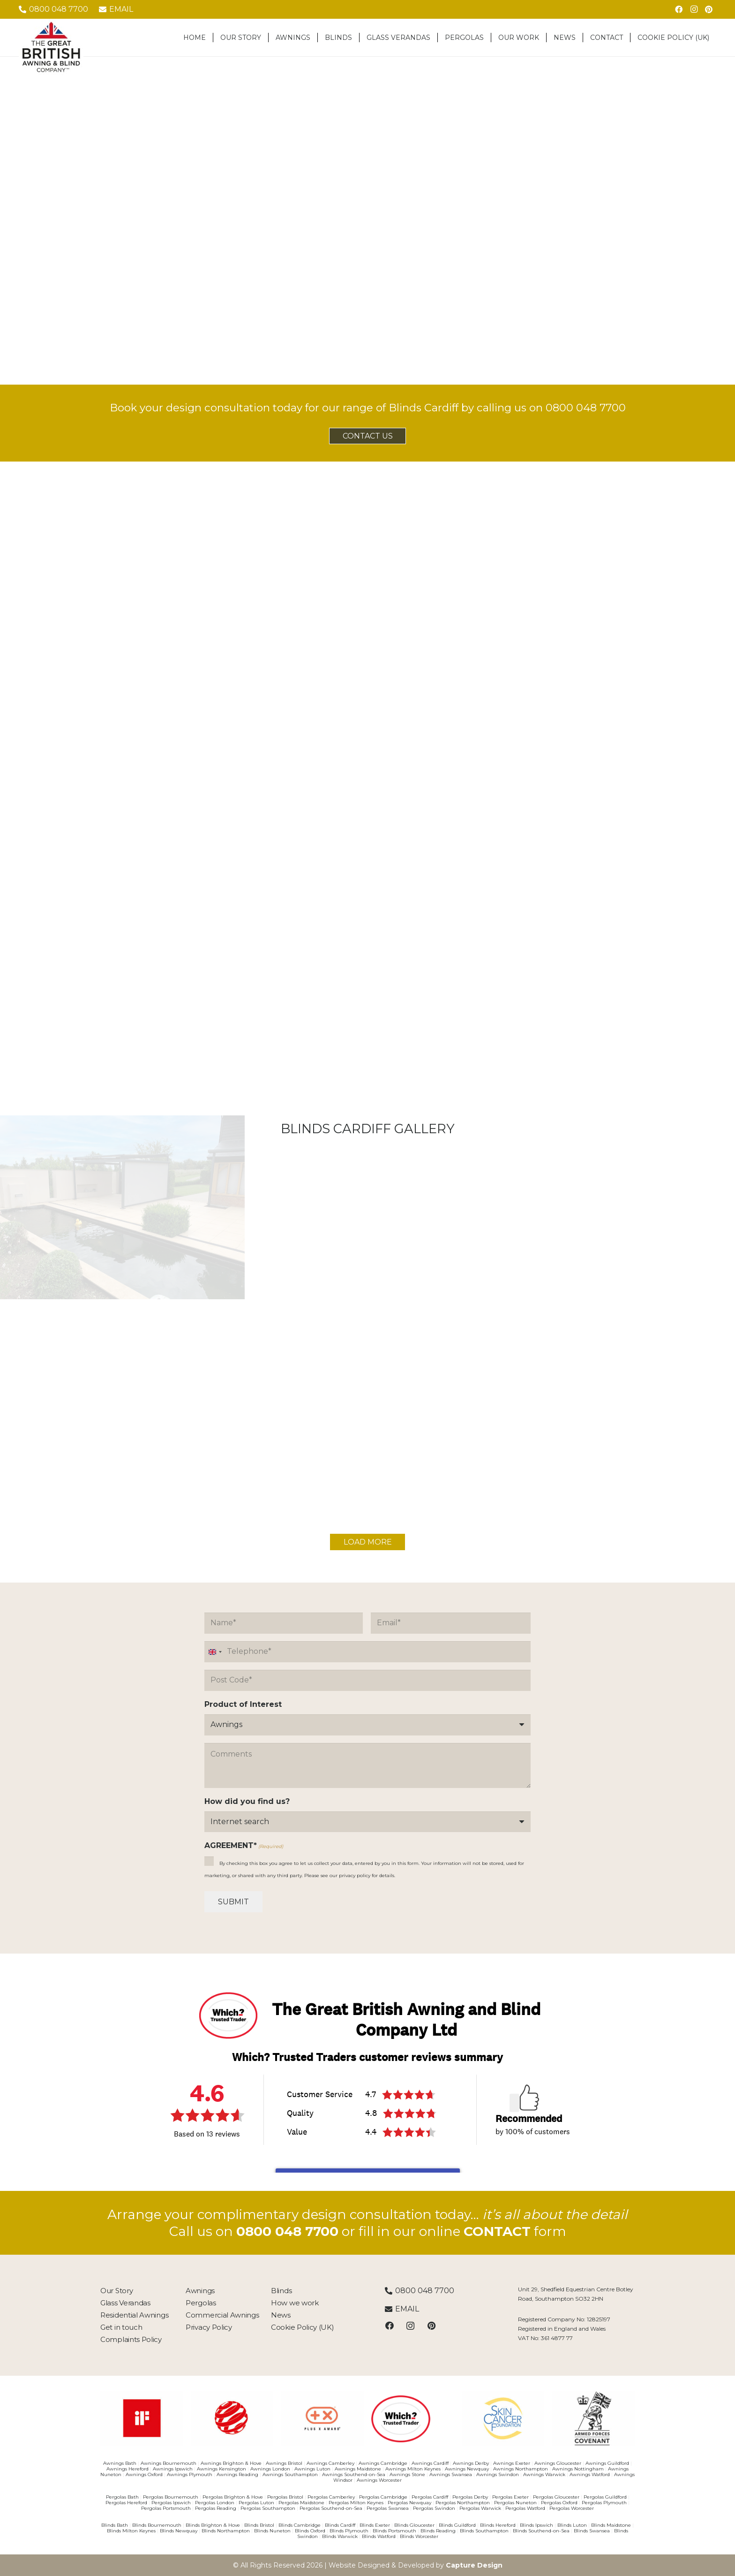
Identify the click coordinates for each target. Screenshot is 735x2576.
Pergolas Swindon (434, 2508)
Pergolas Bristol (285, 2497)
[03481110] (322, 2418)
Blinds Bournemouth (156, 2525)
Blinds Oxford (310, 2531)
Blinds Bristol (259, 2525)
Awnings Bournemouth (168, 2463)
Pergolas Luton (256, 2503)
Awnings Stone (407, 2474)
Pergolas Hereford (126, 2503)
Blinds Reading (438, 2531)
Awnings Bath (119, 2463)
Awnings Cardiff (430, 2463)
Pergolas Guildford (605, 2497)
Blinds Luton (572, 2525)
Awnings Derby (471, 2463)
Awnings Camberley (330, 2463)
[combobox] (215, 1652)
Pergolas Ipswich (171, 2503)
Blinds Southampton (484, 2531)
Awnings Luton (312, 2469)
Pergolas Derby (470, 2497)
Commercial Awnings (222, 2315)
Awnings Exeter (511, 2463)
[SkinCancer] (503, 2418)
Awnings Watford (590, 2474)
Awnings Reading (237, 2474)
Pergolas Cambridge (383, 2497)
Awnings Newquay (467, 2469)
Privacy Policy (209, 2327)
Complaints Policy (131, 2339)
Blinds (281, 2290)
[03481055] (232, 2418)
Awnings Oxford (144, 2474)
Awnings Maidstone (358, 2469)
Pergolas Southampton (267, 2508)
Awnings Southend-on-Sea (353, 2474)
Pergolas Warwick (480, 2508)
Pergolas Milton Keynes (356, 2503)
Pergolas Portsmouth (166, 2508)
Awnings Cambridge (383, 2463)
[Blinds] (612, 1213)
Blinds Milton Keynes (131, 2531)
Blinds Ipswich (536, 2525)
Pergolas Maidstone (301, 2503)
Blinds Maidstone (611, 2525)
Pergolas (201, 2302)
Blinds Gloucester (414, 2525)
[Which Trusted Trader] (412, 2418)
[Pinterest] (708, 9)
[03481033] (141, 2418)
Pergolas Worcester (571, 2508)
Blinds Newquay (178, 2531)
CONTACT (497, 2231)
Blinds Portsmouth (394, 2531)
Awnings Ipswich (173, 2469)
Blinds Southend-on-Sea (541, 2531)
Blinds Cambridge (299, 2525)
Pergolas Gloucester (556, 2497)
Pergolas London (214, 2503)
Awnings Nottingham (578, 2469)
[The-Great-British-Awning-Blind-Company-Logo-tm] (51, 47)
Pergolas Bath (122, 2497)
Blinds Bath (114, 2525)
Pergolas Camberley (331, 2497)
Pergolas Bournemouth (170, 2497)
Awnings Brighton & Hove (231, 2463)
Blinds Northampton (226, 2531)
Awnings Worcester (379, 2480)
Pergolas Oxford (559, 2503)
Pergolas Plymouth (604, 2503)
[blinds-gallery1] (122, 1233)
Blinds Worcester (419, 2536)
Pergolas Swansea (388, 2508)
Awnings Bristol (284, 2463)
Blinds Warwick (340, 2536)
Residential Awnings (134, 2315)
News (281, 2315)
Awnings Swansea (450, 2474)
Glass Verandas (125, 2302)
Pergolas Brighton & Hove (232, 2497)
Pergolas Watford (525, 2508)
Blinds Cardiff (340, 2525)
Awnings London (270, 2469)
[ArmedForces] (593, 2418)
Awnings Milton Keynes (413, 2469)
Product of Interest (243, 1704)
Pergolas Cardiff (430, 2497)
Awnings (200, 2290)
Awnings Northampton (520, 2469)
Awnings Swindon (497, 2474)
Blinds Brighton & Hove (213, 2525)
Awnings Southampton (290, 2474)
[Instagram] (693, 9)
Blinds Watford (379, 2536)
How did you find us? (247, 1801)
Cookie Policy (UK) (302, 2327)
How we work (295, 2302)
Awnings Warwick (544, 2474)
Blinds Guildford (457, 2525)
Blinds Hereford (498, 2525)
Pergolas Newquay (409, 2503)
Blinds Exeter (375, 2525)
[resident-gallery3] (367, 1226)
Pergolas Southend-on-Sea (331, 2508)
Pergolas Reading (215, 2508)
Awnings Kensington (221, 2469)
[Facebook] (678, 9)
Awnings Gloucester (557, 2463)
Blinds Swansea (592, 2531)
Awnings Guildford (607, 2463)
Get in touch (121, 2327)
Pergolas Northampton (462, 2503)
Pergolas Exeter (510, 2497)
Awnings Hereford (127, 2469)
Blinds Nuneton (272, 2531)
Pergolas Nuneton (515, 2503)
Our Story (116, 2290)
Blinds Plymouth (349, 2531)
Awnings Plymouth (189, 2474)
